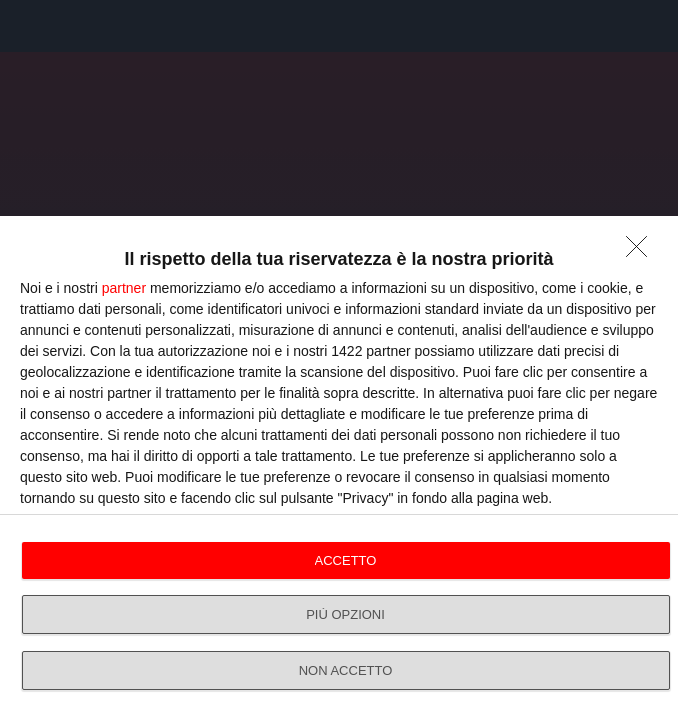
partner (124, 288)
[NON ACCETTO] (642, 252)
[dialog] (339, 468)
